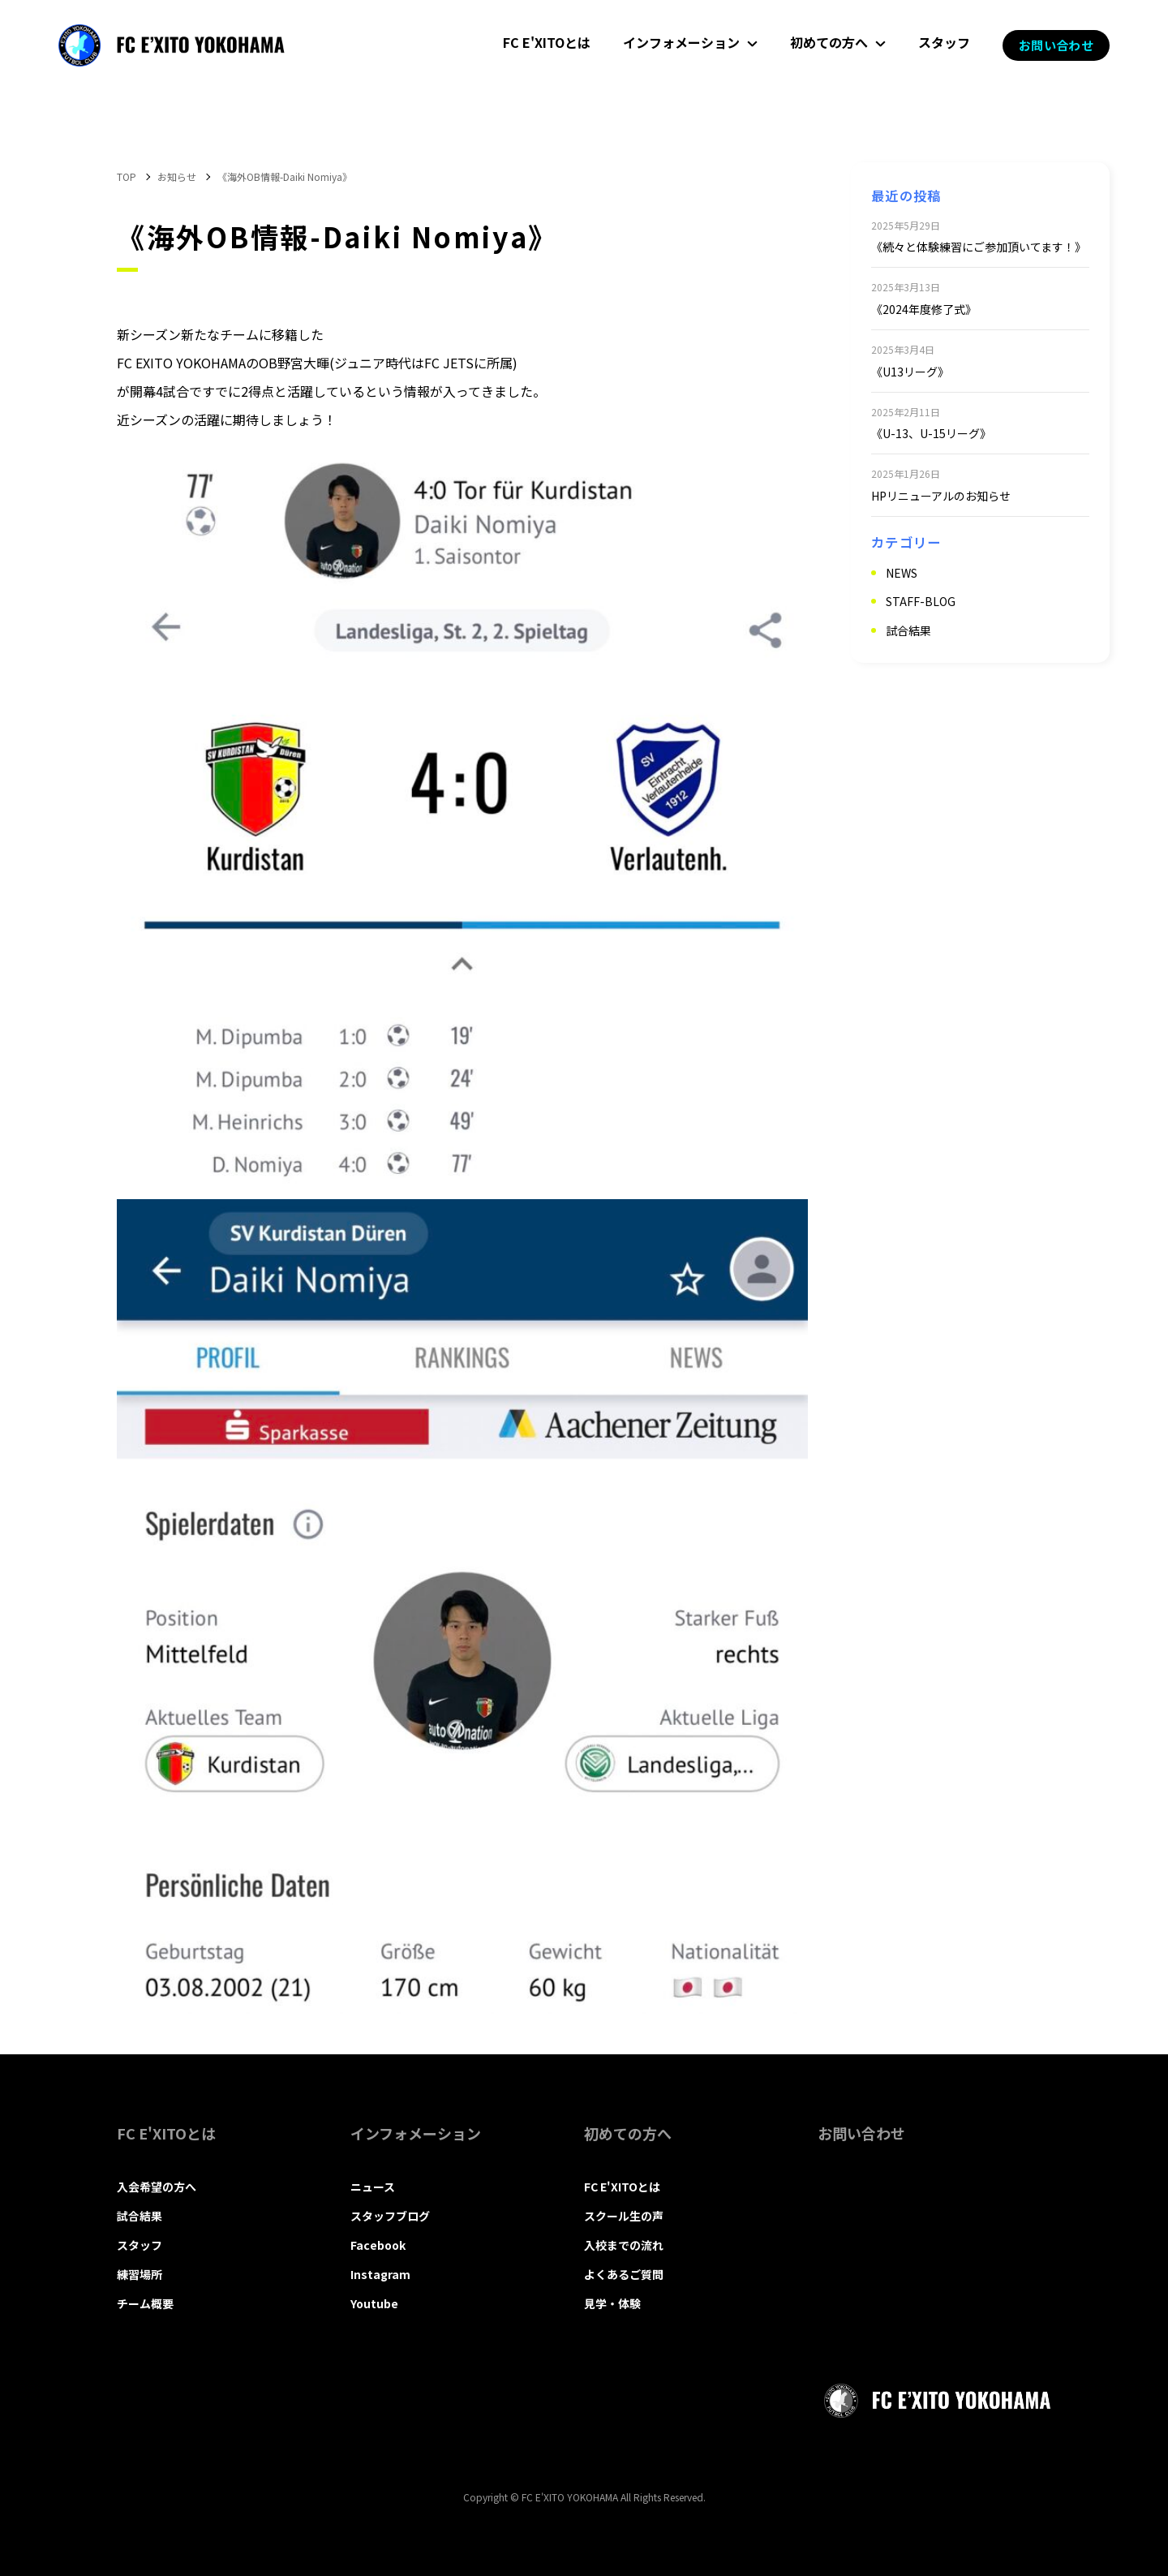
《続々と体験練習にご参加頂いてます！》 (978, 247)
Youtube (374, 2303)
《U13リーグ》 (910, 371)
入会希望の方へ (156, 2186)
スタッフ (944, 42)
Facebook (378, 2245)
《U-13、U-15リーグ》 (931, 433)
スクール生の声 (623, 2216)
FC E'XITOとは (546, 42)
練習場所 (139, 2274)
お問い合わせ (1056, 45)
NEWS (901, 573)
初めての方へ (829, 42)
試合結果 (908, 630)
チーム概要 (145, 2303)
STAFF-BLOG (920, 601)
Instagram (380, 2274)
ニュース (372, 2186)
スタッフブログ (390, 2216)
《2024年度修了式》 (924, 309)
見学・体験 (612, 2303)
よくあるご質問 (623, 2274)
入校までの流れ (623, 2245)
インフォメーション (681, 42)
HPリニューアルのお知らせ (941, 496)
